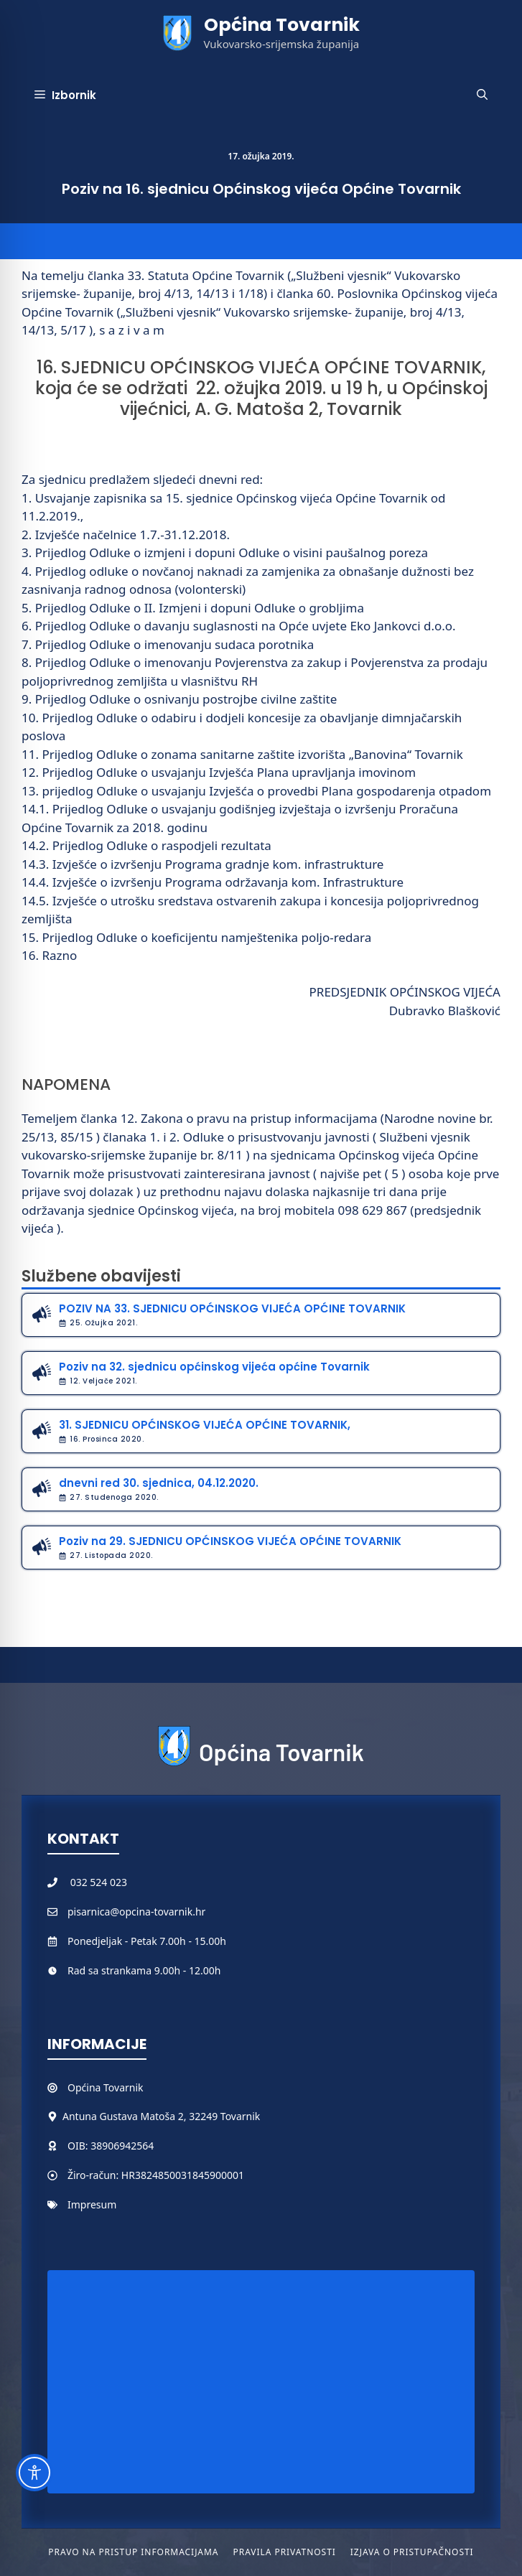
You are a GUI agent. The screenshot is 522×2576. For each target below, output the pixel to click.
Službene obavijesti (101, 1276)
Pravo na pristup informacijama (133, 2552)
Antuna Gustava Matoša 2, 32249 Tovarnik (161, 2116)
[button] (482, 95)
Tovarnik (123, 2087)
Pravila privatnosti (284, 2552)
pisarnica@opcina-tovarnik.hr (136, 1911)
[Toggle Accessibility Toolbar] (34, 2472)
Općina (85, 2087)
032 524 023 (98, 1882)
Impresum (91, 2204)
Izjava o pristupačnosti (412, 2552)
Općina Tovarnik (282, 24)
